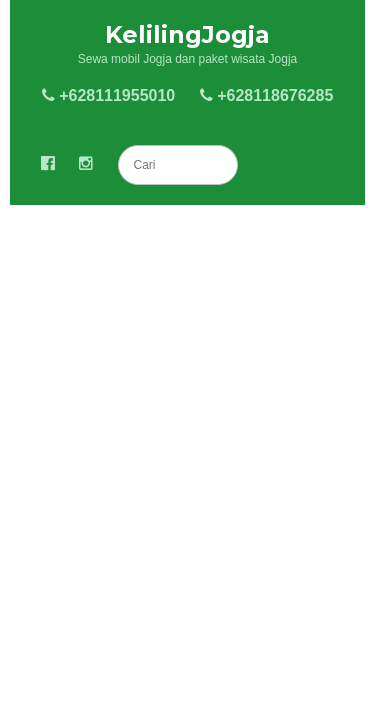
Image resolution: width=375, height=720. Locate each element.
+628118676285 (267, 95)
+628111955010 (109, 95)
